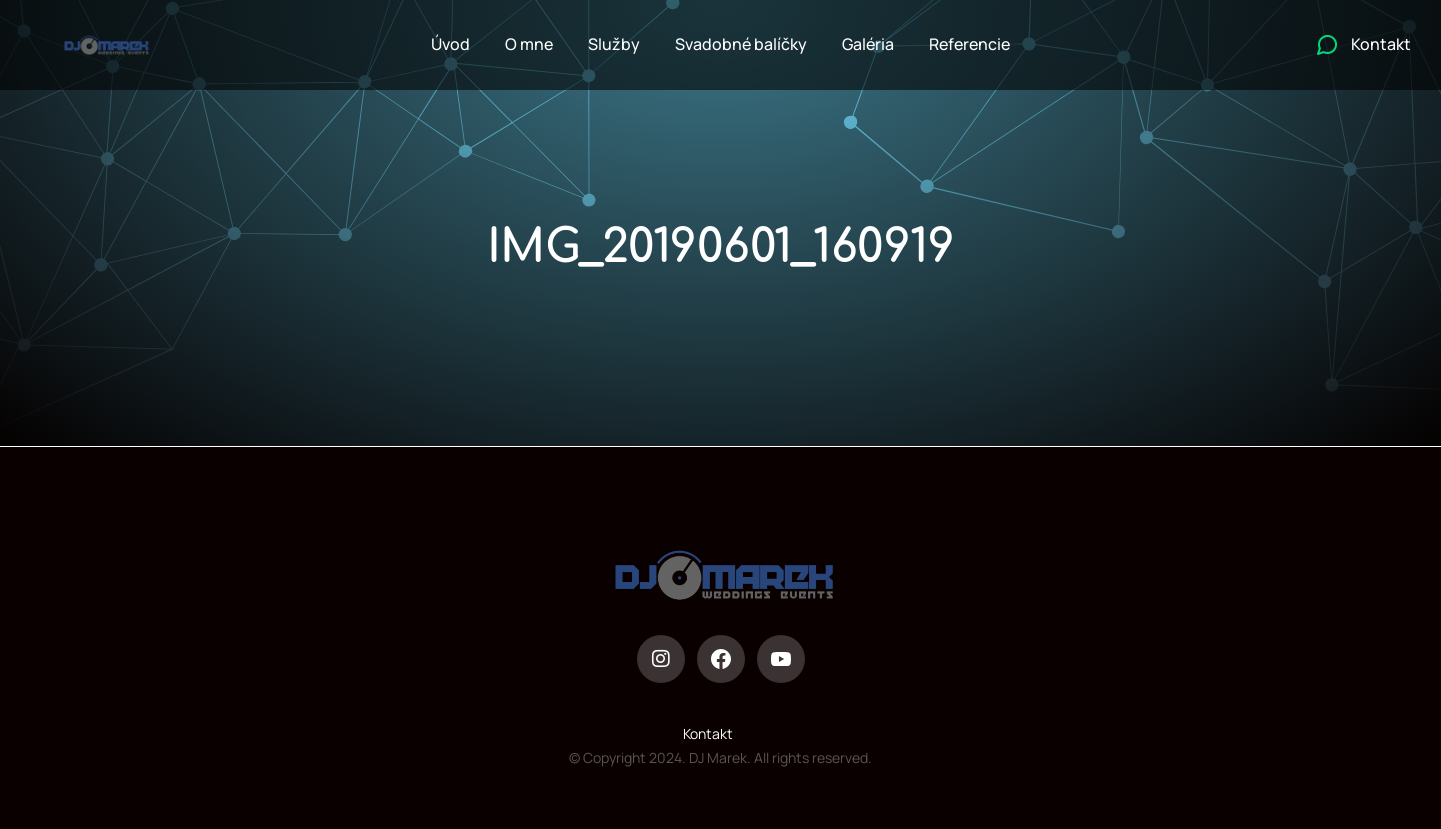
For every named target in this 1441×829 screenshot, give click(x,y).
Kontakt (708, 733)
